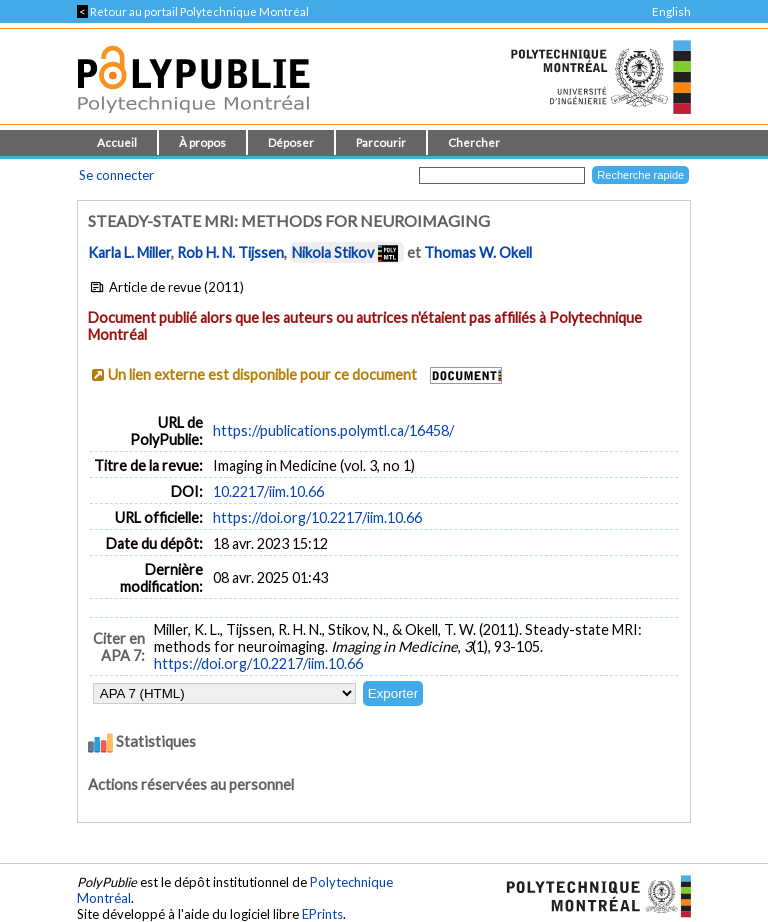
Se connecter (116, 175)
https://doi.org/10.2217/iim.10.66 (317, 517)
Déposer (291, 142)
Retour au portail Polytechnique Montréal (193, 11)
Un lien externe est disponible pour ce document (262, 374)
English (671, 11)
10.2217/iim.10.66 (268, 491)
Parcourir (381, 142)
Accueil (117, 142)
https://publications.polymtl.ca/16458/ (333, 430)
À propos (202, 142)
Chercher (474, 142)
